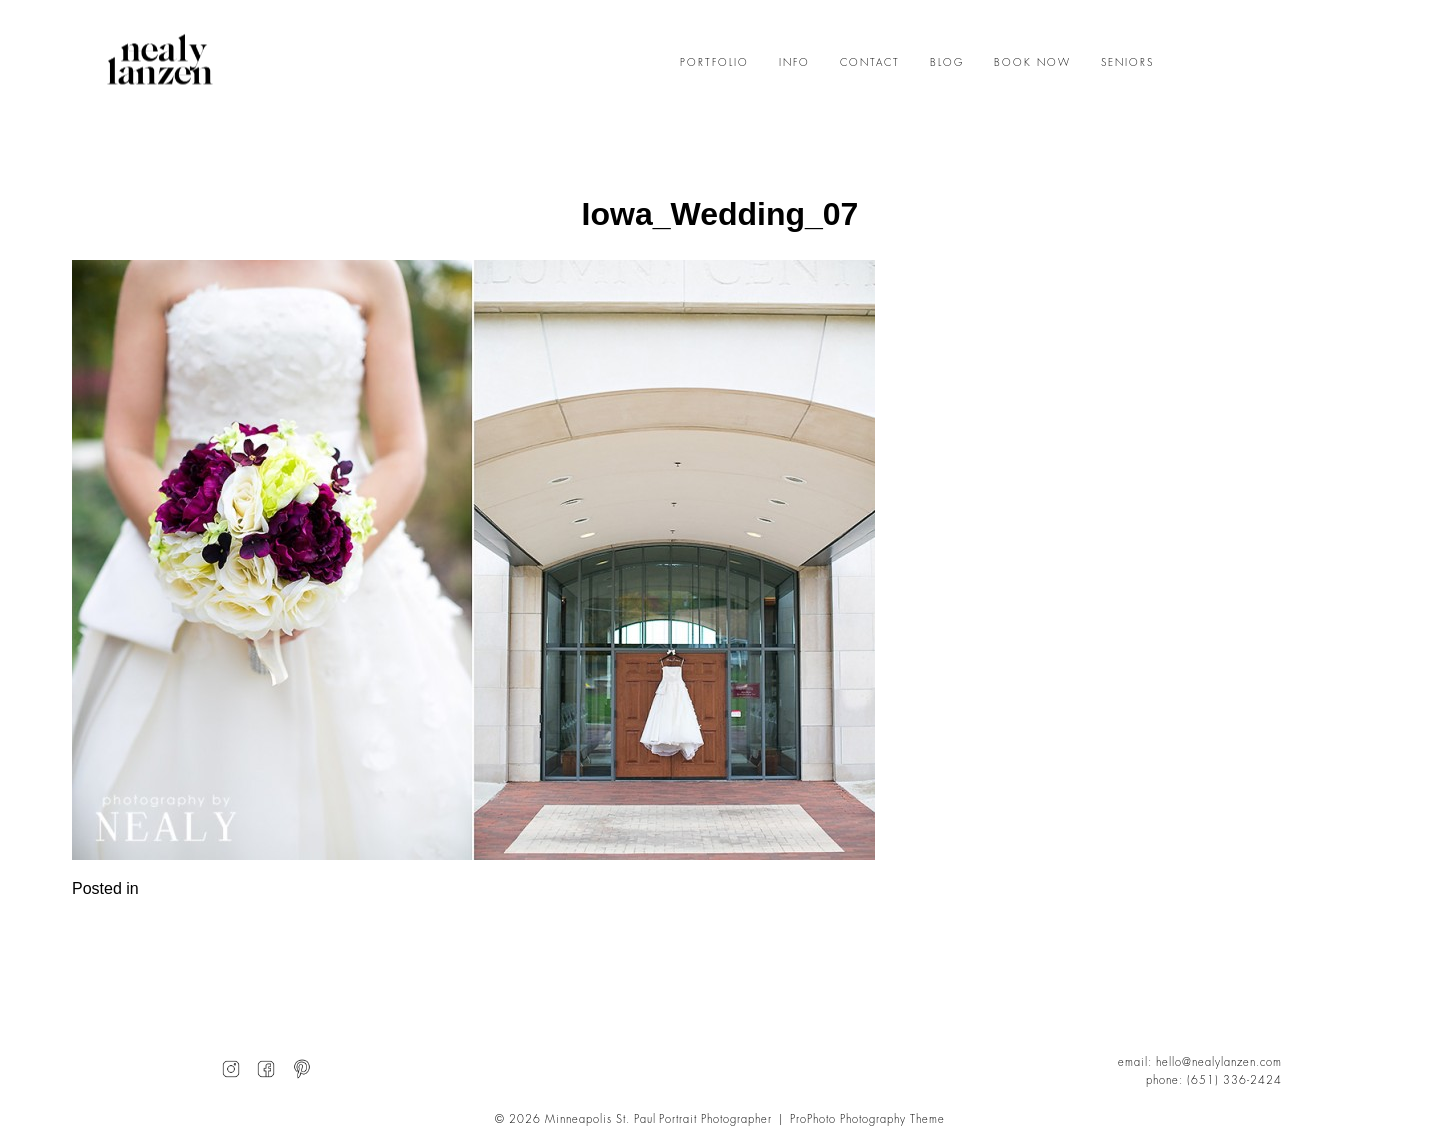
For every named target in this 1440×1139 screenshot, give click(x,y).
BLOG (947, 63)
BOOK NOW (1032, 63)
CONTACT (870, 63)
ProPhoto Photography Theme (867, 1119)
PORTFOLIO (714, 63)
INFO (794, 63)
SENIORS (1127, 63)
